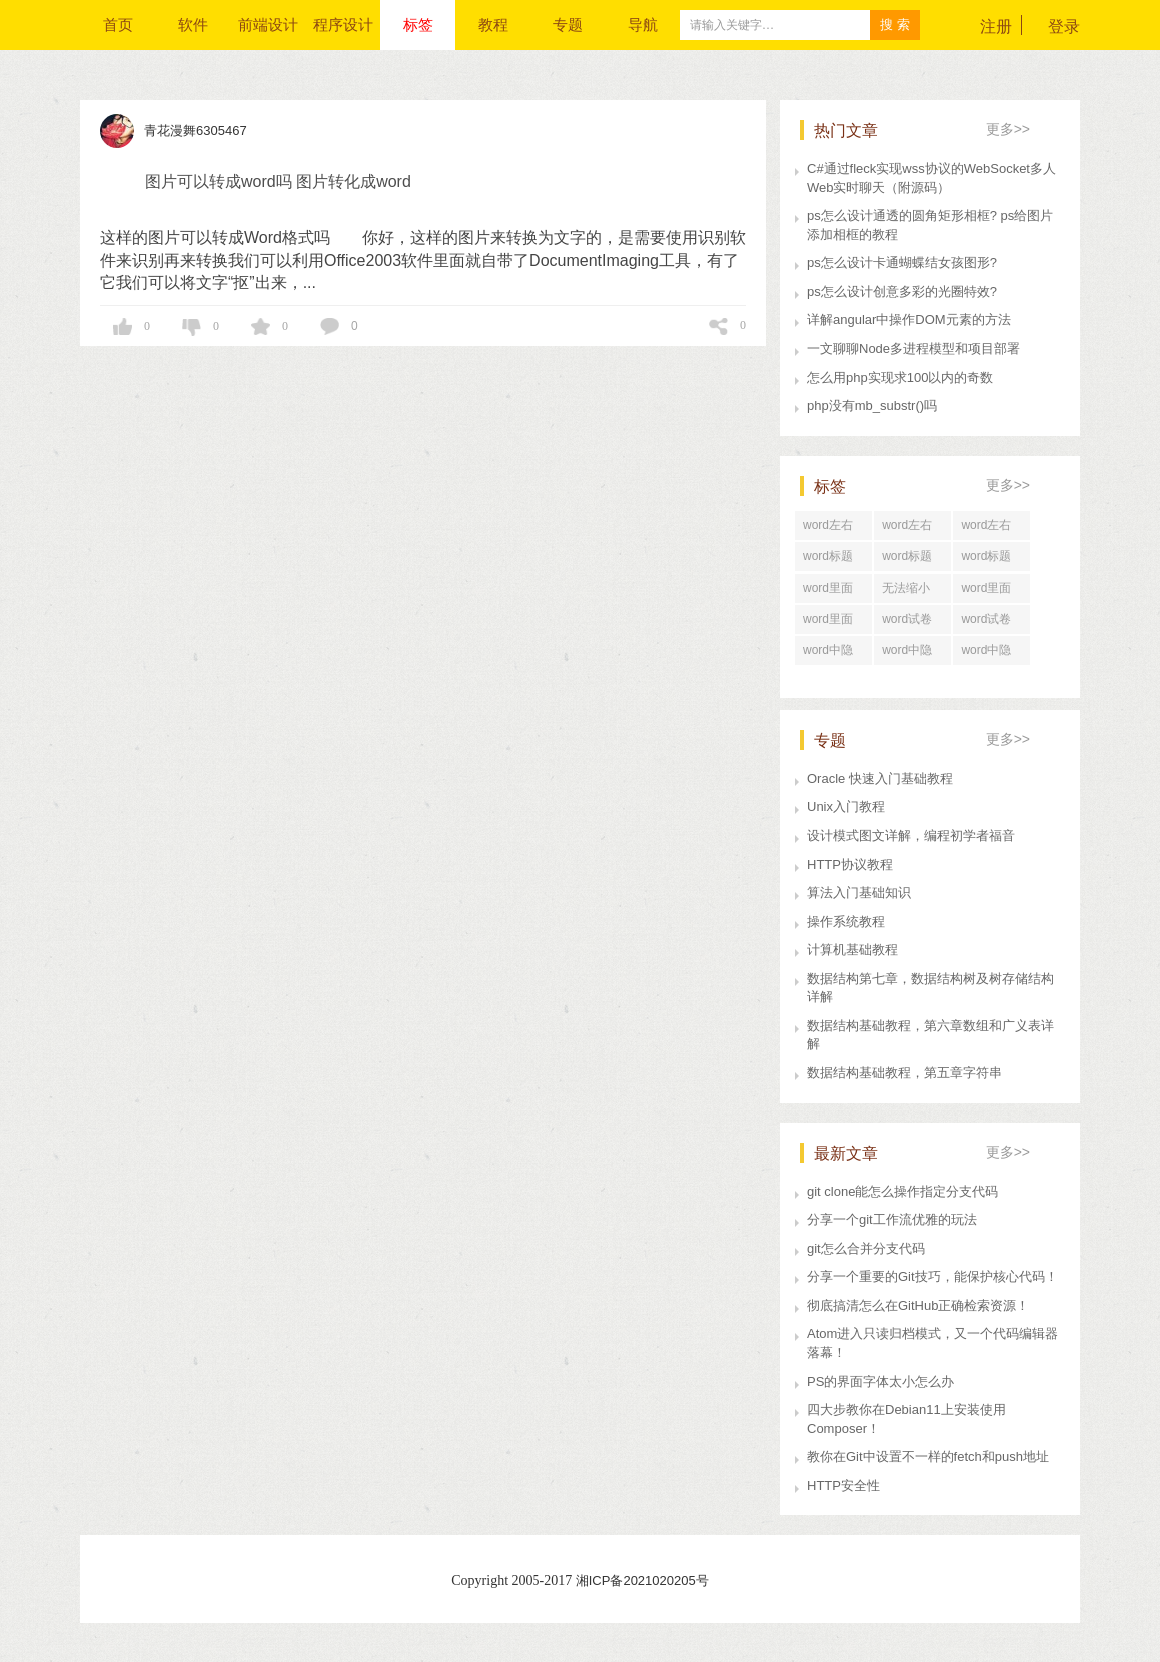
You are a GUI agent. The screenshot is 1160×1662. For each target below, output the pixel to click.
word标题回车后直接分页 (912, 560)
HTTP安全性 (843, 1485)
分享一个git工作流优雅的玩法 (892, 1219)
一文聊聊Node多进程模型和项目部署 (913, 348)
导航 (643, 24)
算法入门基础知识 (859, 892)
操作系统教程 (846, 921)
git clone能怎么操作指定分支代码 (902, 1191)
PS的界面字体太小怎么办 (880, 1381)
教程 (493, 24)
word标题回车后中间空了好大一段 (991, 560)
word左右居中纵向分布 (833, 529)
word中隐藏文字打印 (833, 654)
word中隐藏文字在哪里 (991, 654)
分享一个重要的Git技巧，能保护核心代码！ (932, 1276)
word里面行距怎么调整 (833, 592)
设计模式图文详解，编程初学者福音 (911, 835)
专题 (568, 24)
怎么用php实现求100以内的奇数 (900, 377)
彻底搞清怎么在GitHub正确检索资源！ (918, 1305)
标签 (418, 24)
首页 (118, 24)
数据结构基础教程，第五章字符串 (904, 1072)
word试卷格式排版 (986, 623)
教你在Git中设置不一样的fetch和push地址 (928, 1456)
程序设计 (343, 24)
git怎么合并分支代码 (866, 1248)
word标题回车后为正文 (833, 560)
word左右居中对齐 (907, 529)
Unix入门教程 (846, 806)
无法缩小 (906, 588)
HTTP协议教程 (850, 864)
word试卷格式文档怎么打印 (912, 623)
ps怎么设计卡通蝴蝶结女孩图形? (902, 262)
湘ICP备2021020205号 (642, 1580)
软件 (193, 24)
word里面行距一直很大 (991, 592)
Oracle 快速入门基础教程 (880, 778)
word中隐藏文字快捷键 (912, 654)
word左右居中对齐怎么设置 (991, 529)
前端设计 (268, 24)
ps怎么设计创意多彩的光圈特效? (902, 291)
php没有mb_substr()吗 (872, 405)
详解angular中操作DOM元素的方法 (909, 319)
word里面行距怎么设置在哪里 (833, 623)
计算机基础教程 (852, 949)
